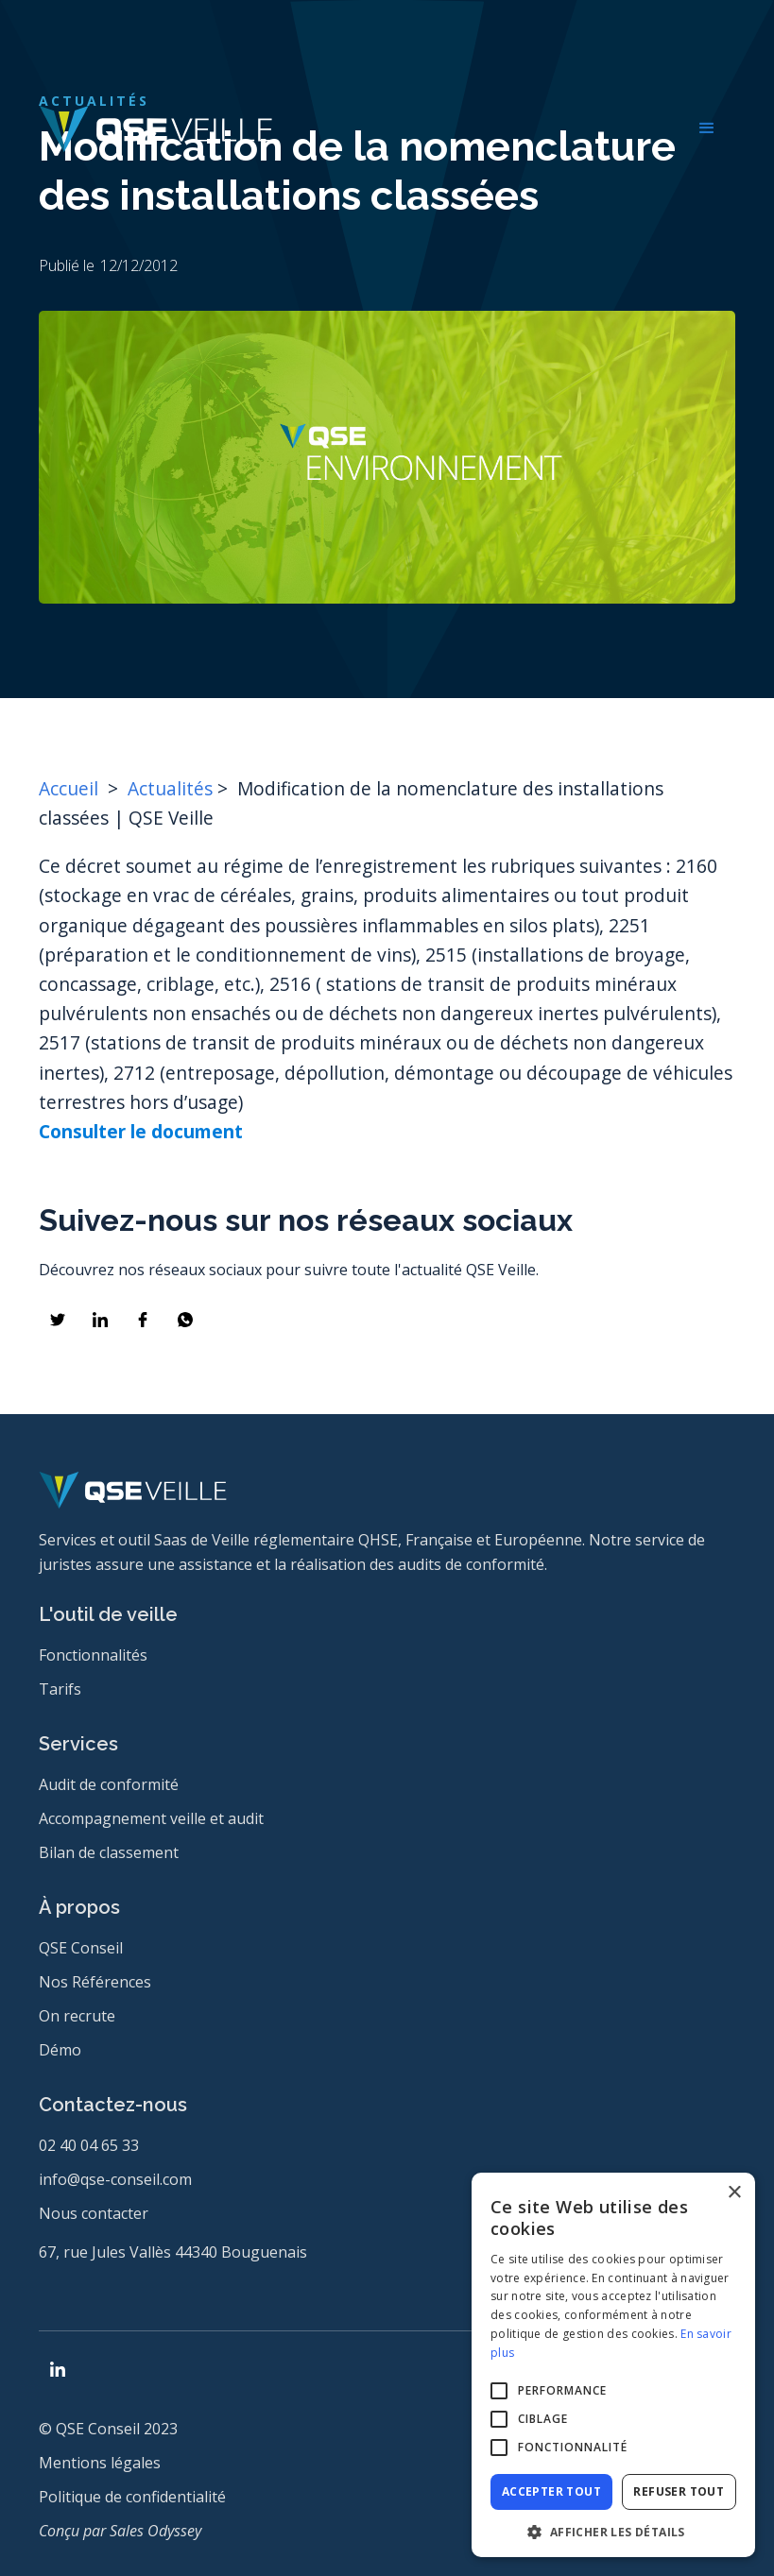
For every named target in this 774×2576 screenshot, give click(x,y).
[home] (156, 128)
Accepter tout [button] (551, 2491)
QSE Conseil (81, 1947)
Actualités (170, 788)
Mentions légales (100, 2462)
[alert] (613, 2365)
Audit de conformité (109, 1784)
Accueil (71, 788)
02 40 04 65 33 (89, 2145)
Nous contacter (93, 2213)
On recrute (77, 2015)
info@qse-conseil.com (115, 2179)
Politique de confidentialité (132, 2496)
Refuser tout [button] (678, 2491)
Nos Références (95, 1981)
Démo (60, 2049)
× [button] (734, 2193)
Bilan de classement (109, 1852)
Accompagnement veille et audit (151, 1818)
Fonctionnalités (93, 1655)
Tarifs (60, 1689)
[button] (707, 128)
